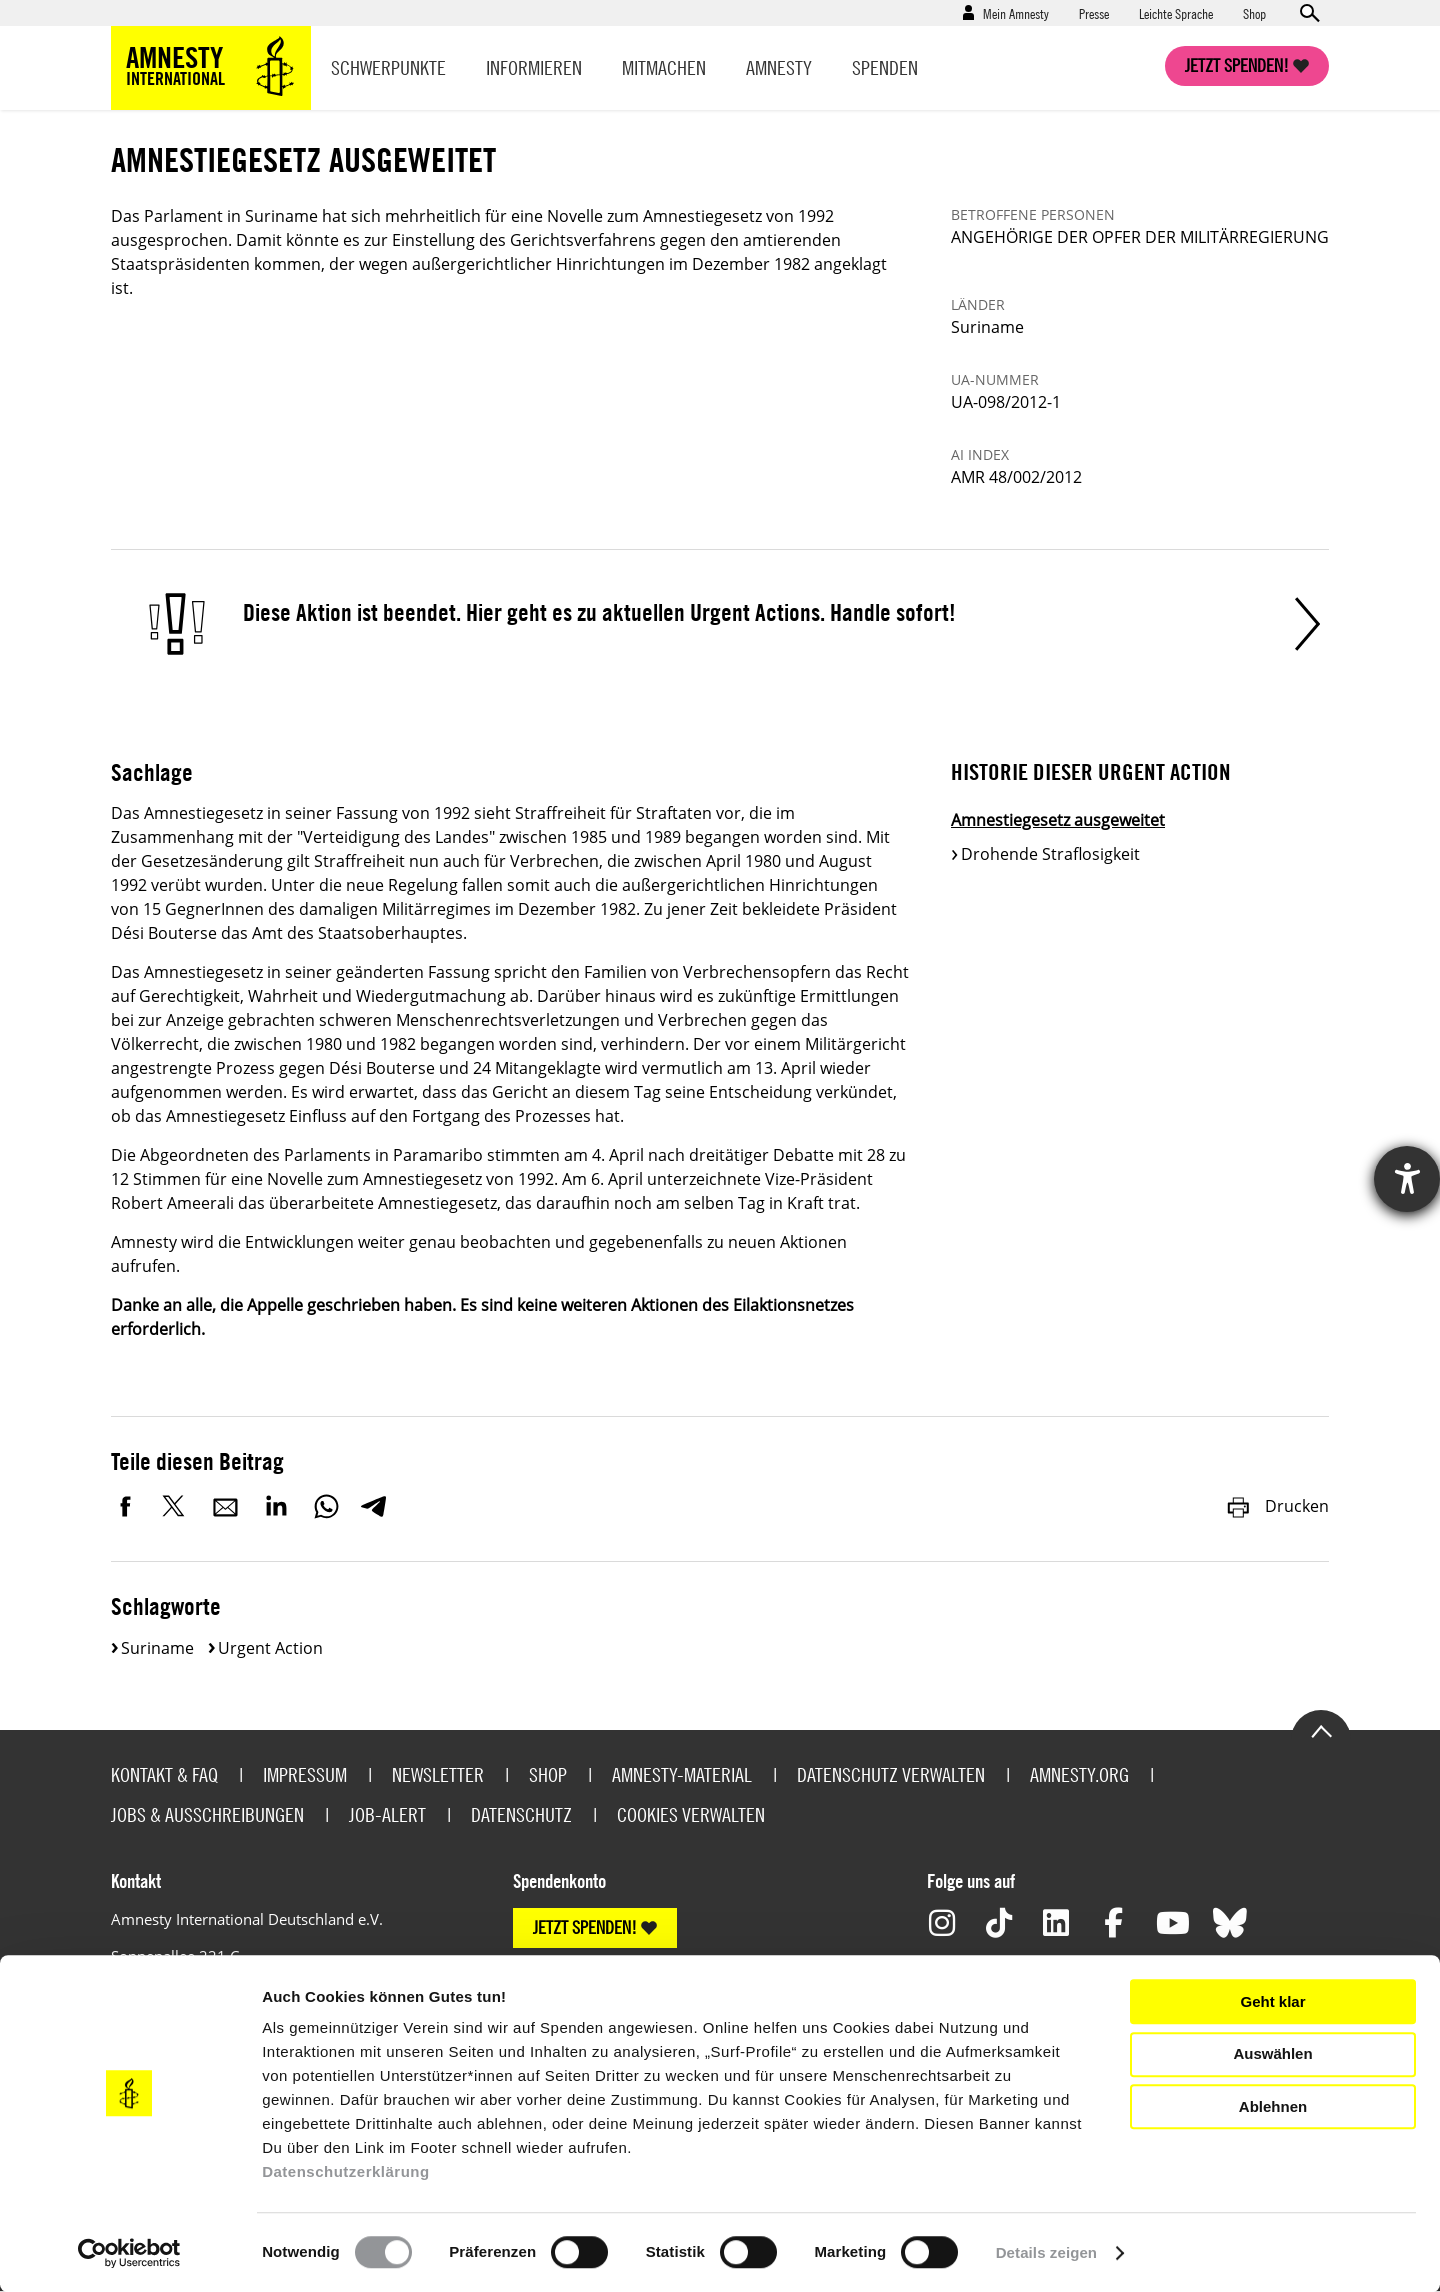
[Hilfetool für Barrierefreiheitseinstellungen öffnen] (1407, 1179)
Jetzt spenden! (1237, 65)
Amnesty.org (1079, 1774)
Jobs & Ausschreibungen (207, 1814)
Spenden (885, 67)
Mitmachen (664, 67)
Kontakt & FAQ (164, 1774)
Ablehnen (1273, 2106)
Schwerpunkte (388, 67)
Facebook (126, 1506)
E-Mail (226, 1506)
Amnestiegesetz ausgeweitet (1058, 820)
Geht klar (1272, 2001)
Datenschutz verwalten (891, 1774)
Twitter (176, 1506)
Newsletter (438, 1774)
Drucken (1277, 1506)
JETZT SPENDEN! (585, 1927)
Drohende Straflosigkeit (1050, 854)
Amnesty (779, 67)
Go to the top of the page (1321, 1730)
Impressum (305, 1774)
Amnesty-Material (682, 1774)
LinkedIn (276, 1506)
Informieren (534, 67)
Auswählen (1272, 2053)
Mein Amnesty (1016, 13)
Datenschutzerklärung (346, 2171)
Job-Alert (387, 1814)
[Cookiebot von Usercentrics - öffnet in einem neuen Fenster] (129, 2253)
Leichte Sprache (1176, 13)
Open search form (1309, 13)
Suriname (157, 1648)
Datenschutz (521, 1814)
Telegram (373, 1506)
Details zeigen (1046, 2252)
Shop (1254, 13)
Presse (1094, 13)
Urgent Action (270, 1648)
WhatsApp (326, 1506)
